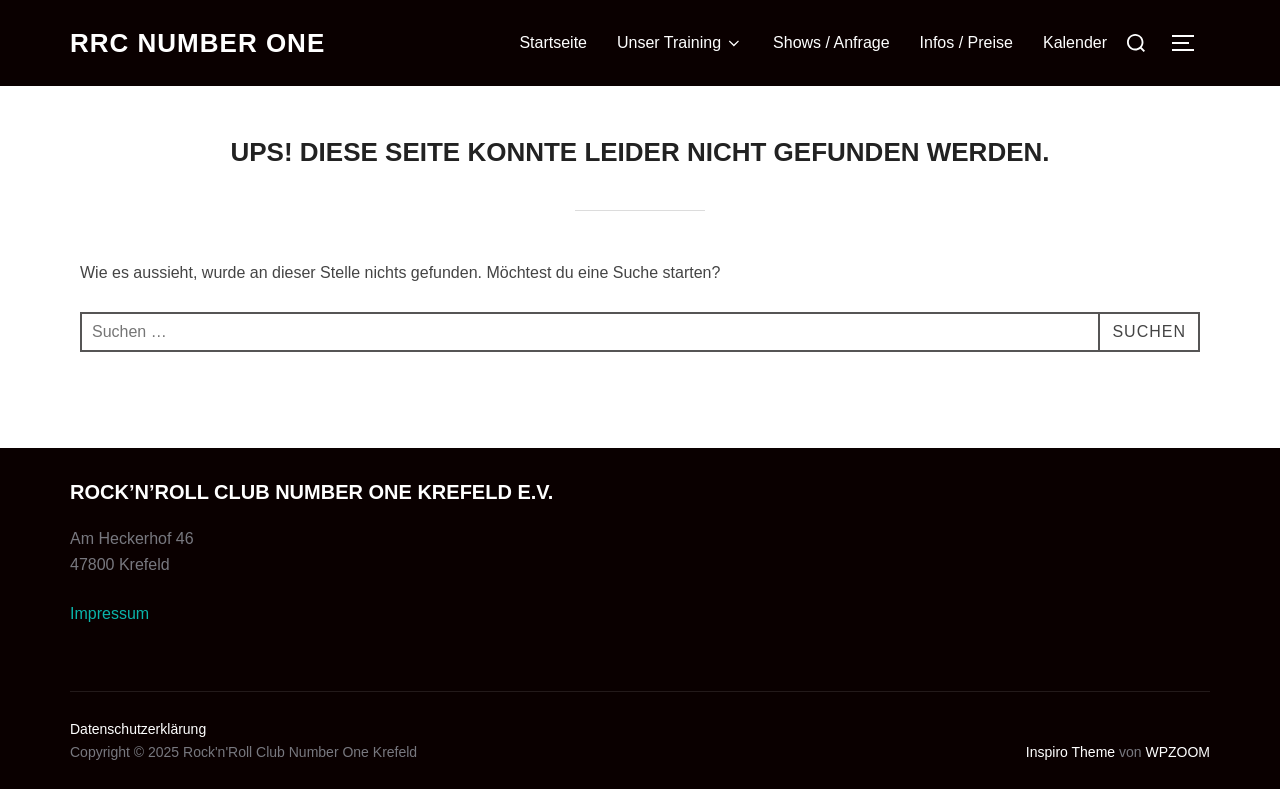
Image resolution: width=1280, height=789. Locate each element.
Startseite (553, 42)
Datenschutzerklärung (138, 729)
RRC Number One (197, 43)
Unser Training (680, 43)
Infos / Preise (966, 42)
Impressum (109, 613)
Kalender (1075, 42)
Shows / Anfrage (831, 42)
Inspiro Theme (1070, 752)
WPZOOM (1177, 752)
